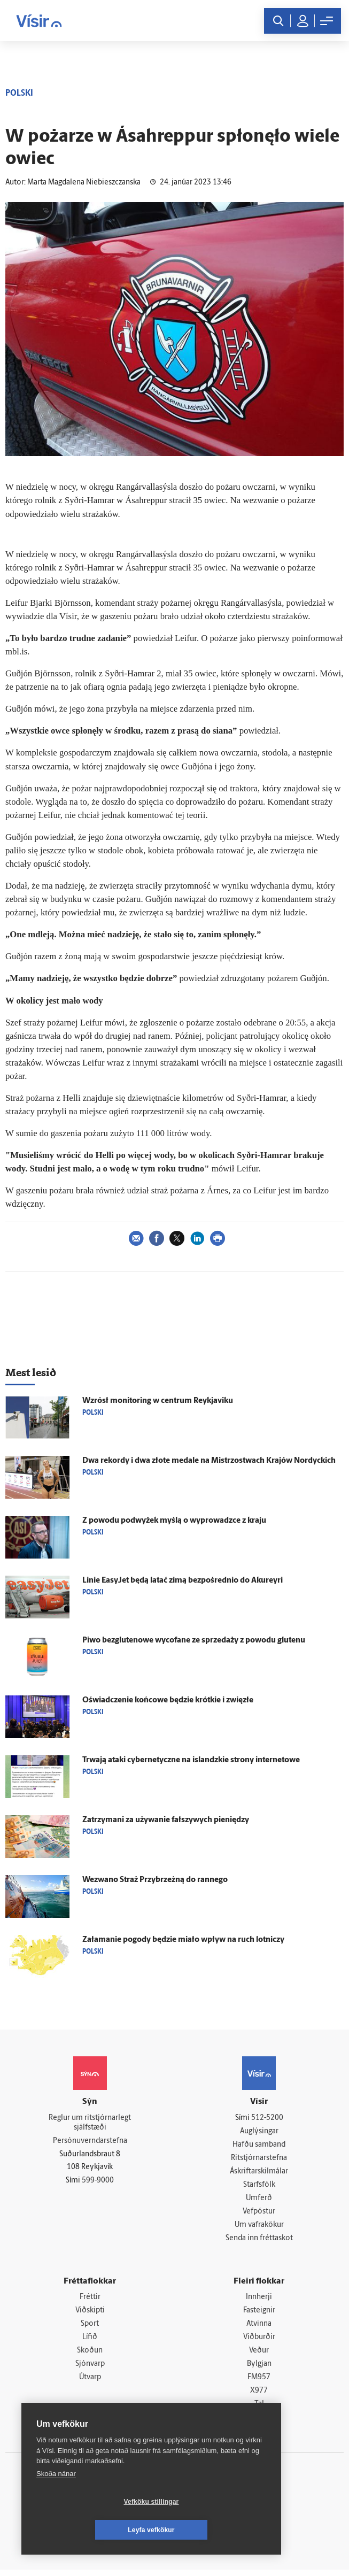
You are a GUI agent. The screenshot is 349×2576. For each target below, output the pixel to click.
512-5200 (267, 2118)
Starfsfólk (259, 2186)
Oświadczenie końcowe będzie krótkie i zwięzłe (167, 1700)
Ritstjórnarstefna (259, 2159)
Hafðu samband (258, 2145)
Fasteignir (259, 2314)
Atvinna (259, 2328)
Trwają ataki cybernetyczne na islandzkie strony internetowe (191, 1760)
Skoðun (90, 2355)
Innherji (259, 2300)
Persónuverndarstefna (90, 2142)
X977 (259, 2396)
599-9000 (98, 2182)
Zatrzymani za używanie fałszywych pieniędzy (165, 1820)
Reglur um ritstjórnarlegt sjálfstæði (90, 2123)
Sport (90, 2328)
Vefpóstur (259, 2214)
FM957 (258, 2383)
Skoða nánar (56, 2502)
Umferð (259, 2200)
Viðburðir (259, 2342)
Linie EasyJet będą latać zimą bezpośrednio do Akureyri (182, 1581)
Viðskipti (90, 2314)
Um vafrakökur (259, 2228)
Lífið (89, 2342)
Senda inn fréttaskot (259, 2241)
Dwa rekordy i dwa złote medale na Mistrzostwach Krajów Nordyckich (209, 1461)
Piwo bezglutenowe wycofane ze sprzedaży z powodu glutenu (193, 1641)
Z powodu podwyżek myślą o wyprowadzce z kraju (174, 1521)
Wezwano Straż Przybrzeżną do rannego (155, 1880)
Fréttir (90, 2300)
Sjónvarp (90, 2369)
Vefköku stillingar (87, 2530)
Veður (259, 2355)
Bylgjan (259, 2369)
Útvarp (90, 2383)
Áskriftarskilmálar (259, 2173)
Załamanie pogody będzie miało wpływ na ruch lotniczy (183, 1940)
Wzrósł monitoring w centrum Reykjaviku (157, 1401)
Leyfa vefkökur (214, 2530)
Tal (259, 2410)
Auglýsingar (259, 2131)
